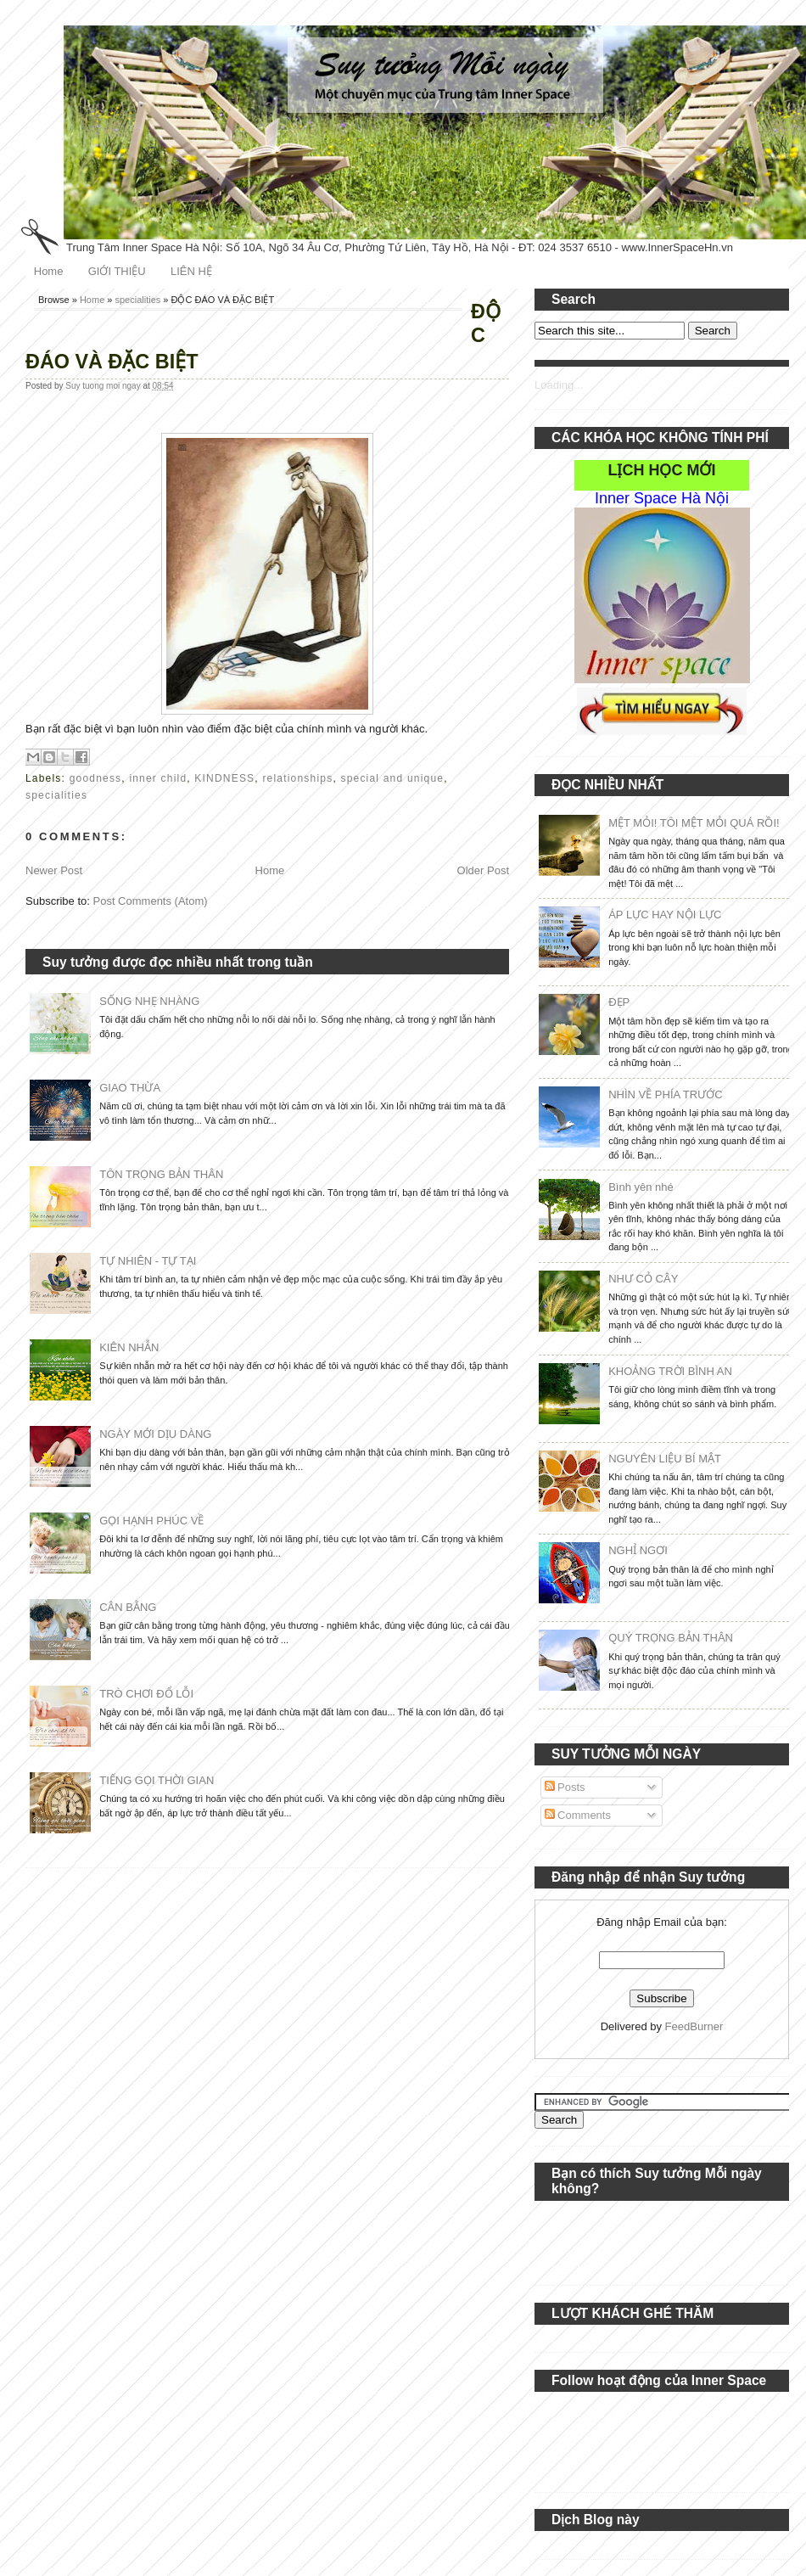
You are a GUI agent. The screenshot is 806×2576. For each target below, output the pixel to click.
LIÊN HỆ (191, 271)
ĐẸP (619, 1002)
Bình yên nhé (641, 1187)
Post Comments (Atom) (150, 901)
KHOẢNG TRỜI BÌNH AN (670, 1371)
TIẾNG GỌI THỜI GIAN (156, 1780)
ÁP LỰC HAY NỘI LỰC (664, 914)
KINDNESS (224, 778)
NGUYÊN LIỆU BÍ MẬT (664, 1458)
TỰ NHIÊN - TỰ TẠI (147, 1260)
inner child (158, 778)
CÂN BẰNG (127, 1607)
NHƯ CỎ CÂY (643, 1278)
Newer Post (53, 870)
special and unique (392, 778)
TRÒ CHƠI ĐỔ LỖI (146, 1693)
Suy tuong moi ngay (104, 385)
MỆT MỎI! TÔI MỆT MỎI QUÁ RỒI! (693, 823)
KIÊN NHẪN (129, 1347)
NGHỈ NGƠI (638, 1550)
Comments (578, 1815)
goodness (96, 778)
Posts (565, 1787)
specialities (138, 300)
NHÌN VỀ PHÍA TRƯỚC (665, 1094)
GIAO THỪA (129, 1087)
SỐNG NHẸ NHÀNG (149, 1001)
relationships (297, 778)
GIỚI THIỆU (117, 271)
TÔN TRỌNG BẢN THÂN (161, 1174)
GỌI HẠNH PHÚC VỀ (151, 1520)
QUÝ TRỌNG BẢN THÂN (670, 1637)
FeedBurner (694, 2026)
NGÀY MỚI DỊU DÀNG (155, 1434)
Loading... (559, 385)
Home (49, 271)
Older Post (483, 870)
